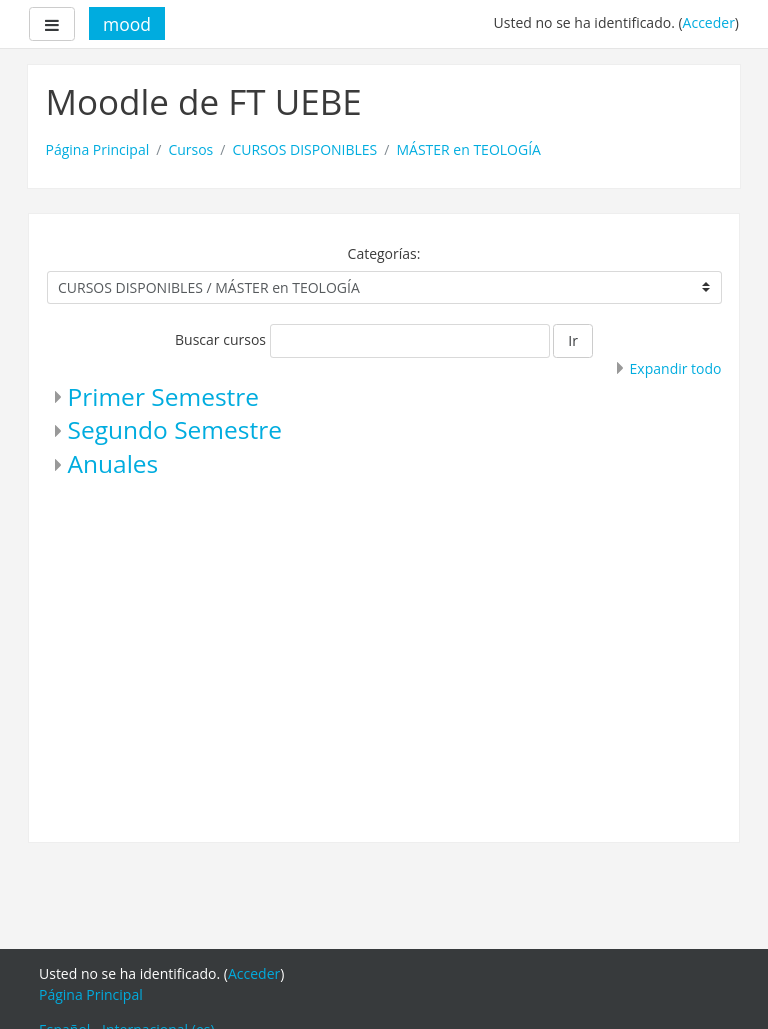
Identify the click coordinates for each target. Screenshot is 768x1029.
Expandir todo (676, 368)
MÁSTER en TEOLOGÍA (468, 149)
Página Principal (98, 149)
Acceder (709, 22)
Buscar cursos (220, 339)
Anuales (113, 463)
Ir (573, 340)
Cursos (190, 149)
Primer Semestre (164, 396)
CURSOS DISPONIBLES (304, 149)
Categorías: (384, 253)
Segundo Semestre (175, 429)
